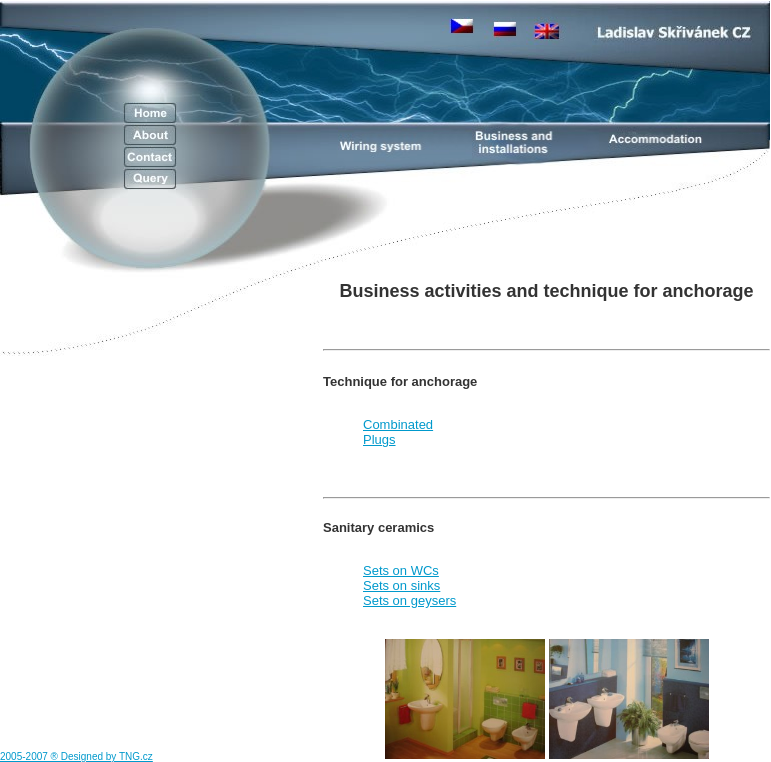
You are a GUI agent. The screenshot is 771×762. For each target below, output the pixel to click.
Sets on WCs (401, 570)
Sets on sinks (401, 585)
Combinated (398, 424)
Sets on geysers (409, 600)
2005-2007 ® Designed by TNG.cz (76, 756)
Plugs (379, 439)
